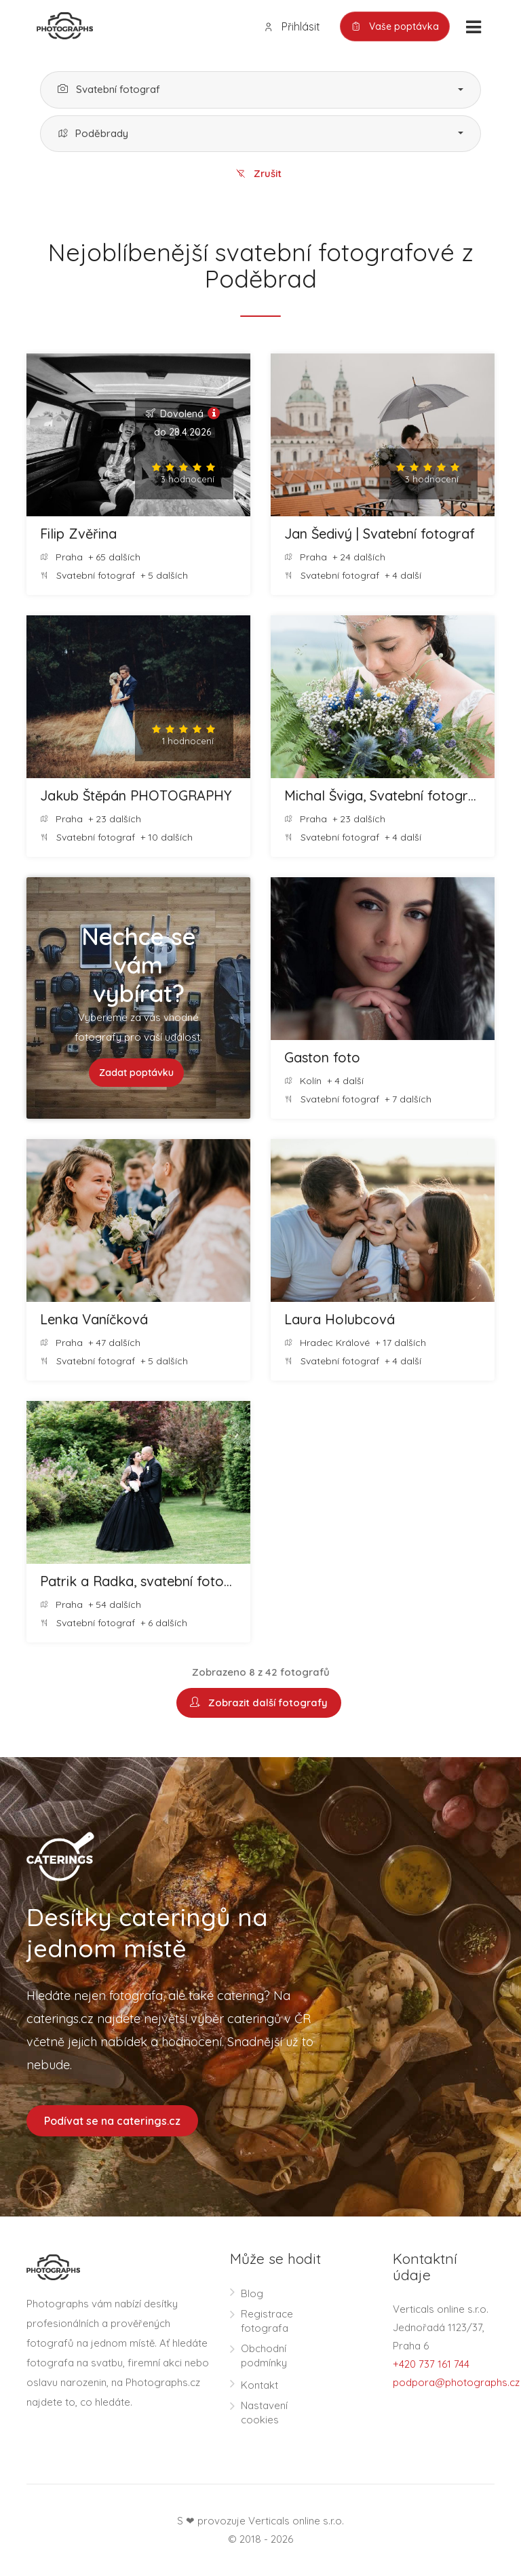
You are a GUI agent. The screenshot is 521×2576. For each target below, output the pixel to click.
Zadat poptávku (136, 1072)
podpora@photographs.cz (456, 2383)
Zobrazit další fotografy (259, 1703)
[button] (260, 90)
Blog (252, 2294)
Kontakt (259, 2385)
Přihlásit (291, 27)
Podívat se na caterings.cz (112, 2121)
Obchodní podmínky (264, 2356)
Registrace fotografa (267, 2321)
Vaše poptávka (395, 26)
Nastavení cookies (264, 2413)
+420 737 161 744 (431, 2364)
